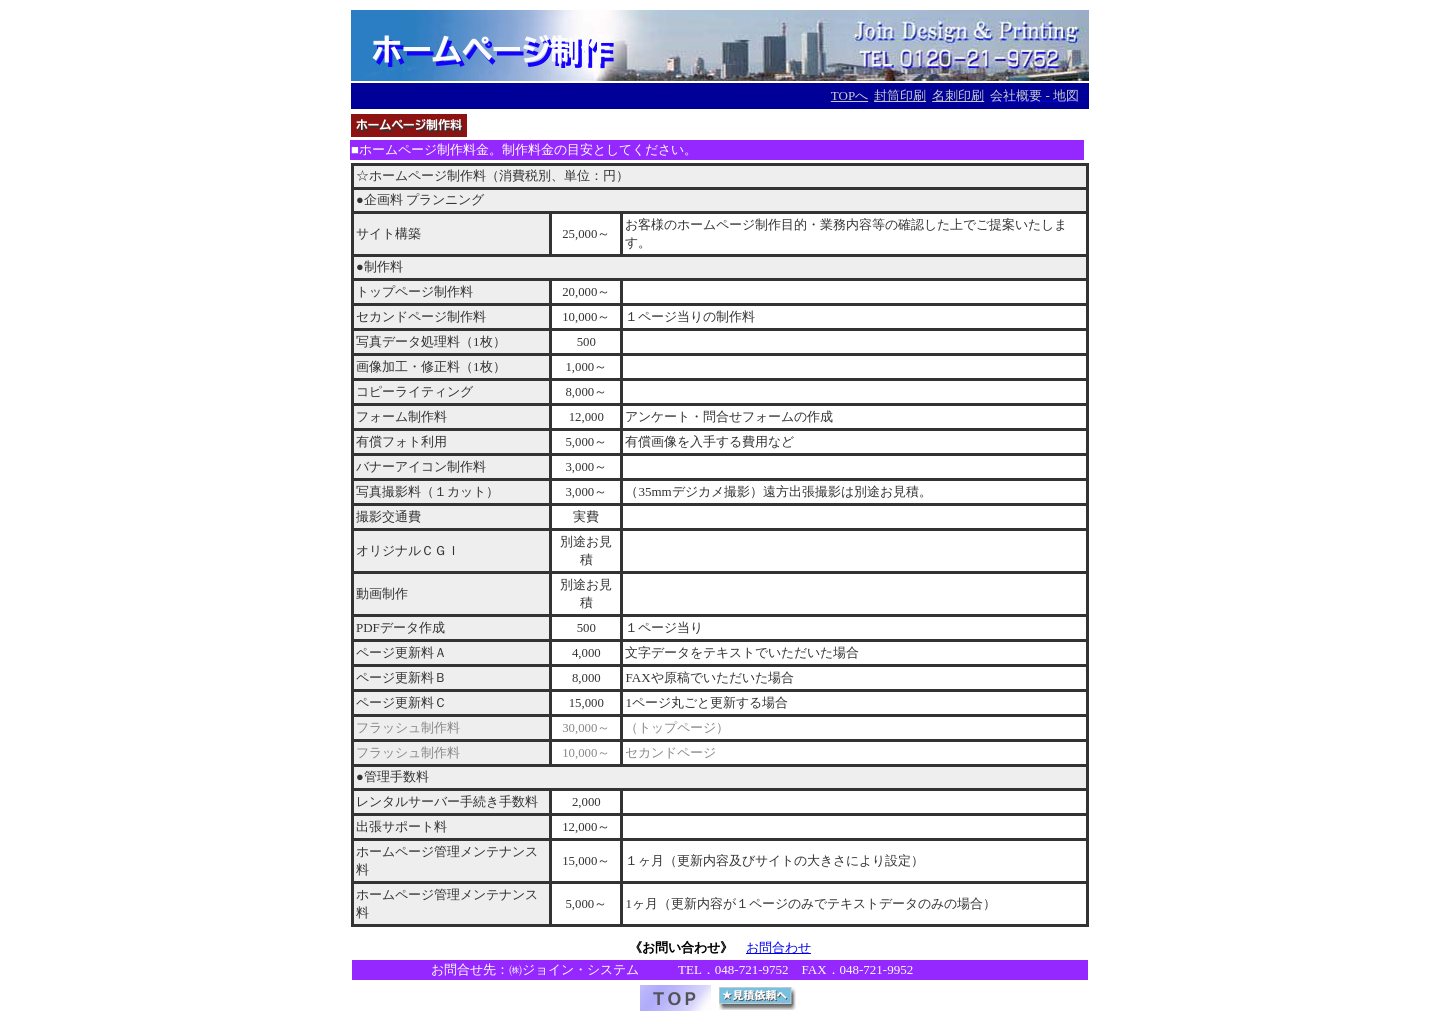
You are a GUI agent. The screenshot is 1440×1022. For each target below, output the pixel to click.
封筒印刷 (900, 95)
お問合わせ (778, 947)
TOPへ (849, 95)
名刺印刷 (958, 95)
